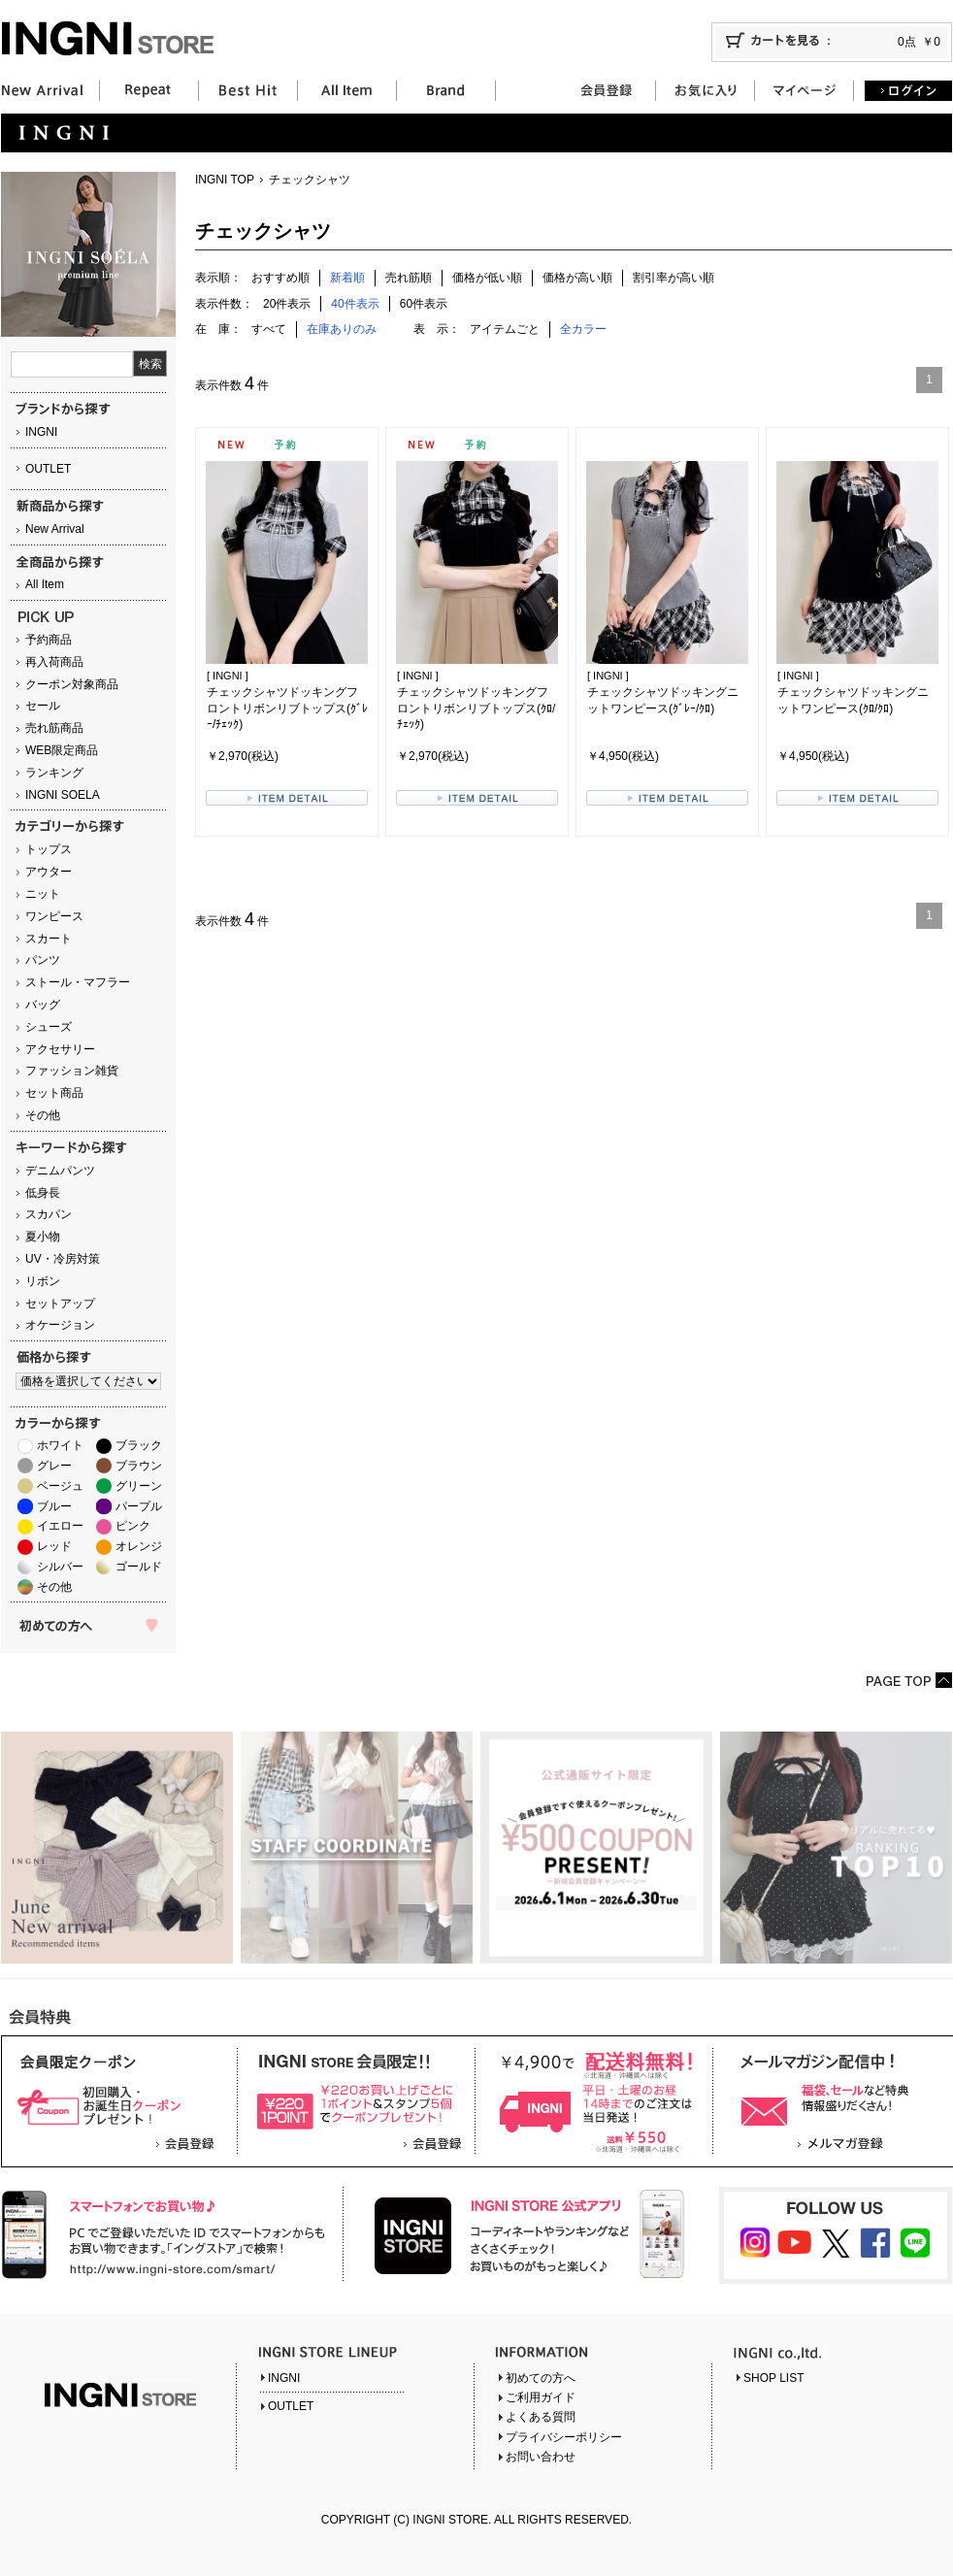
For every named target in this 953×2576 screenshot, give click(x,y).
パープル (138, 1506)
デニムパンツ (60, 1170)
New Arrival (54, 529)
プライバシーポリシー (564, 2437)
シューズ (48, 1027)
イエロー (60, 1526)
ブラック (138, 1445)
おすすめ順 (280, 277)
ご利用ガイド (540, 2397)
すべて (268, 329)
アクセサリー (60, 1049)
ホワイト (60, 1445)
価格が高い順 (577, 277)
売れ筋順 (408, 277)
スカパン (48, 1214)
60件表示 (423, 304)
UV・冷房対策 (62, 1259)
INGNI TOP (224, 179)
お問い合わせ (540, 2456)
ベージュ (60, 1486)
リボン (42, 1281)
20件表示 (287, 304)
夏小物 (42, 1236)
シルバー (60, 1566)
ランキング (54, 772)
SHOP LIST (773, 2378)
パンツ (42, 960)
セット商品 (54, 1093)
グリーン (138, 1486)
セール (42, 705)
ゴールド (138, 1566)
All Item (44, 584)
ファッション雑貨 (71, 1070)
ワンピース (54, 916)
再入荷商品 (54, 662)
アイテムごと (505, 329)
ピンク (132, 1526)
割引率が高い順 (673, 277)
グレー (54, 1465)
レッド (54, 1546)
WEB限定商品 (61, 750)
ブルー (54, 1506)
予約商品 (48, 639)
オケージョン (60, 1325)
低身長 (42, 1193)
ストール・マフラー (77, 982)
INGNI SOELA (62, 795)
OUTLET (48, 469)
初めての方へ (540, 2378)
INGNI (41, 432)
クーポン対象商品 (71, 684)
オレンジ (138, 1546)
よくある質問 (540, 2417)
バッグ (42, 1004)
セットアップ (60, 1303)
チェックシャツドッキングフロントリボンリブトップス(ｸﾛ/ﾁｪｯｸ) (476, 708)
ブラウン (138, 1465)
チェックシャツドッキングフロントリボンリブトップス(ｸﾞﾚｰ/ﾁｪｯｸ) (287, 708)
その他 (42, 1115)
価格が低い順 (487, 277)
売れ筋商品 (54, 728)
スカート (48, 938)
